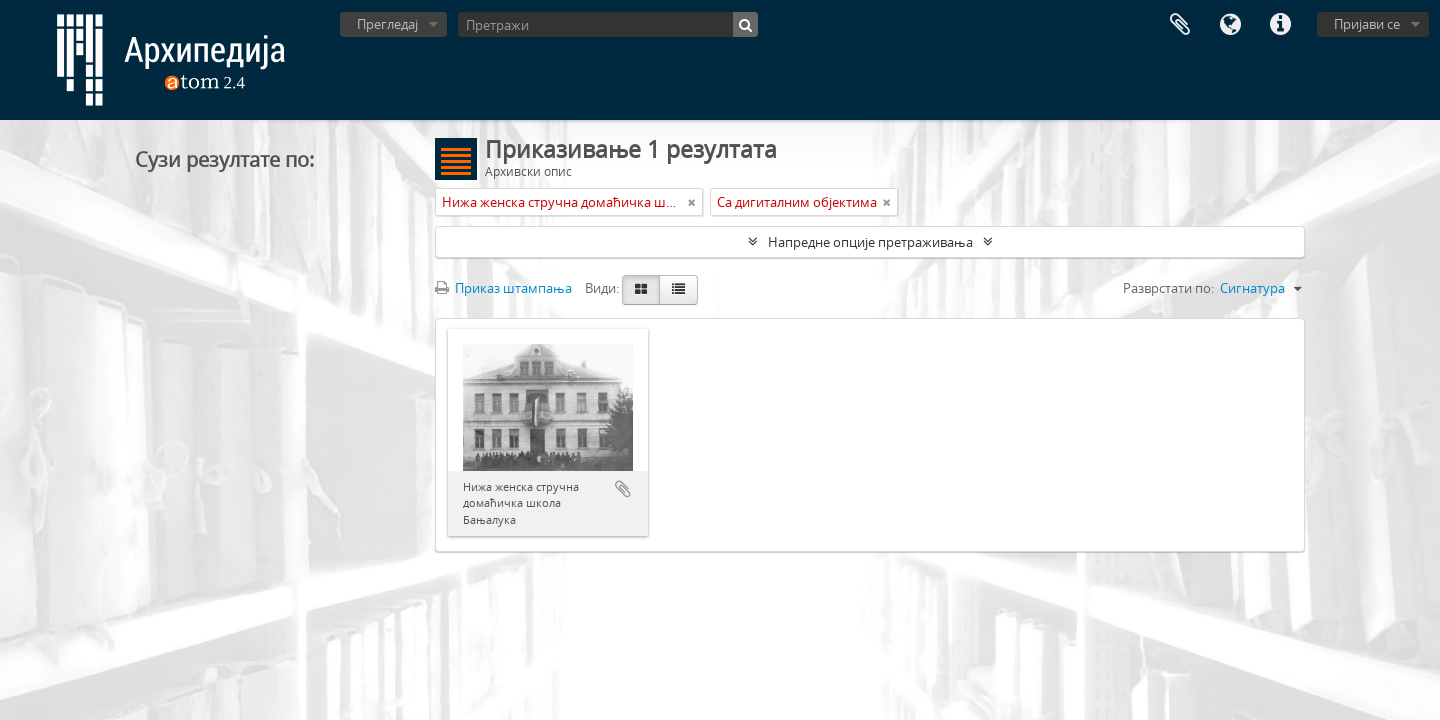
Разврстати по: (1168, 288)
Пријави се (1367, 24)
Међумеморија (1180, 25)
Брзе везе (1280, 25)
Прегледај (387, 24)
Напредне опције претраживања (870, 242)
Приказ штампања (503, 288)
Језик (1230, 25)
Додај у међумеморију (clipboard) (623, 489)
